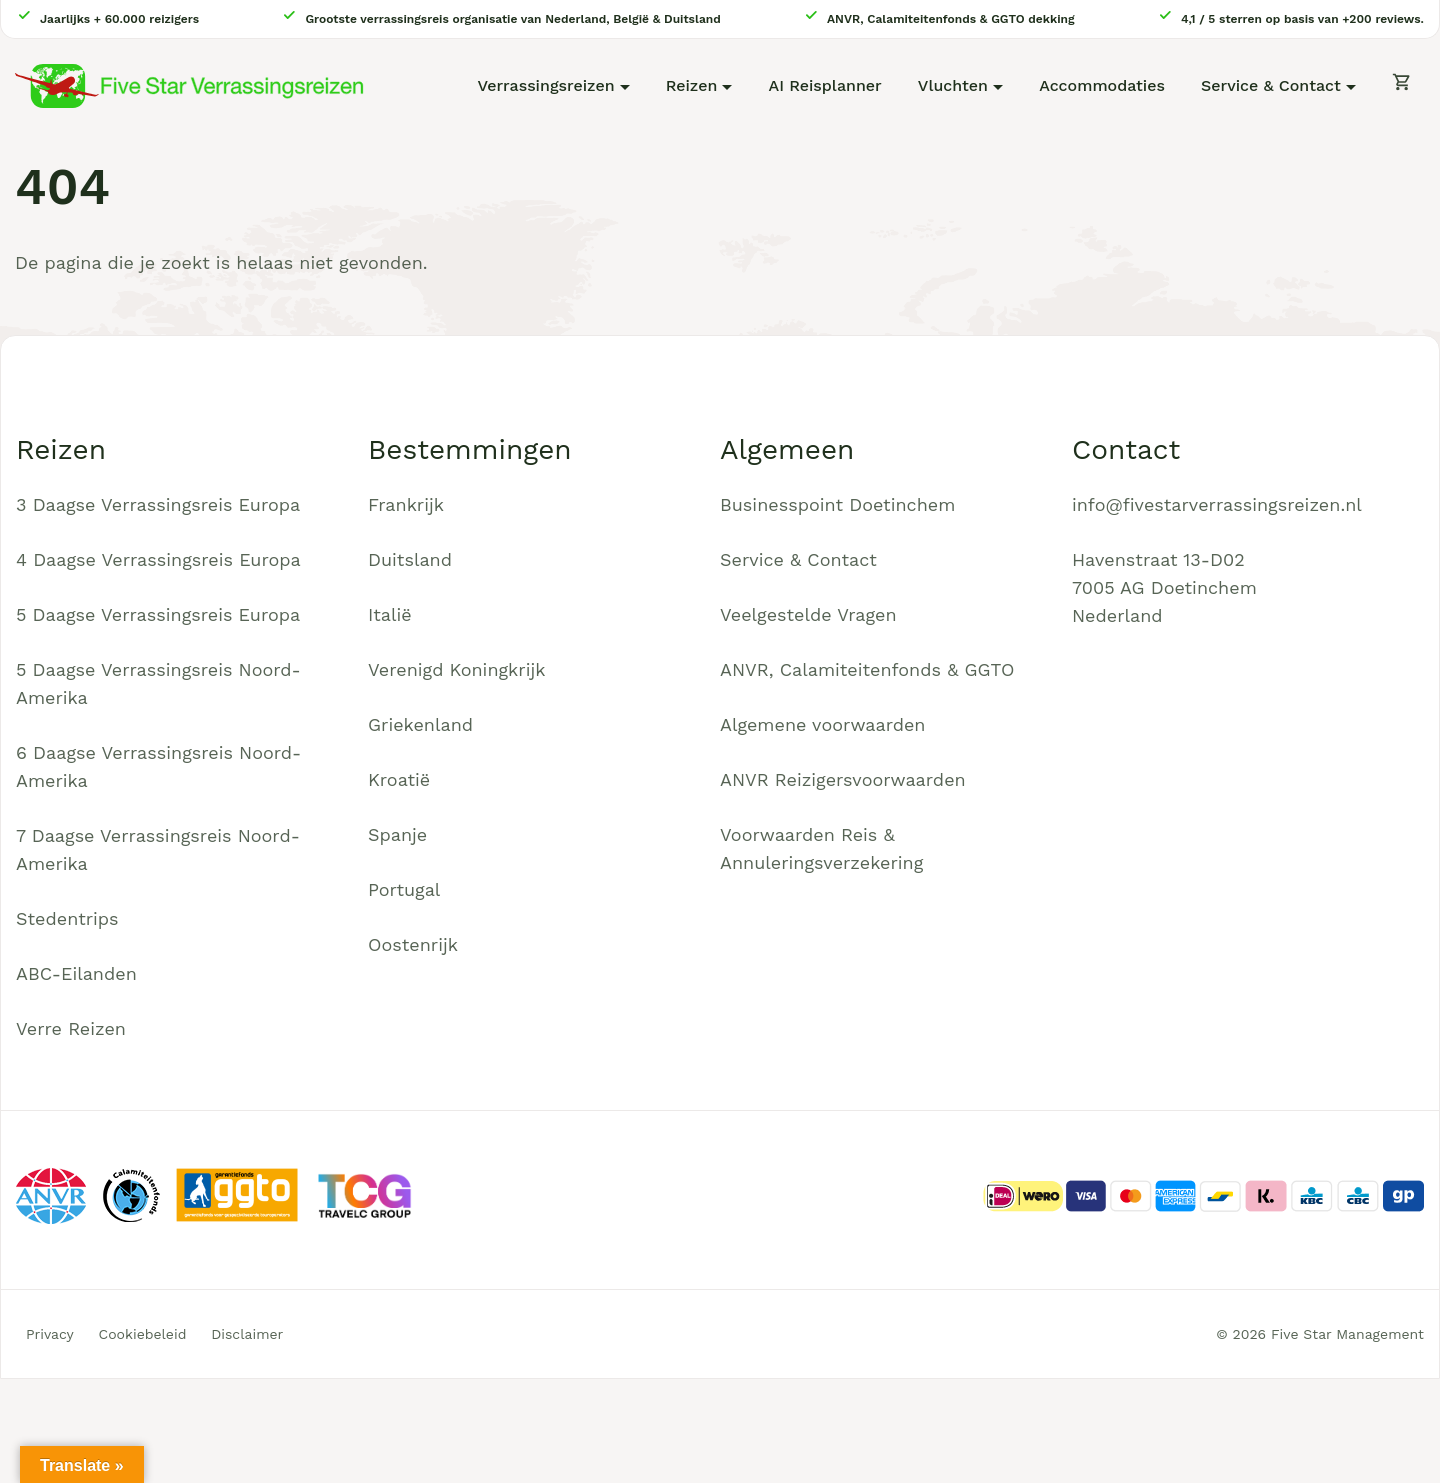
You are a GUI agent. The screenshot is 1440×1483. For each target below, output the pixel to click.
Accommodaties (1102, 85)
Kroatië (399, 779)
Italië (390, 614)
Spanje (397, 834)
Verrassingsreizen (545, 85)
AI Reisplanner (825, 85)
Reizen (692, 85)
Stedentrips (67, 918)
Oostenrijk (413, 944)
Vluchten (953, 85)
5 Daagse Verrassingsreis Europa (158, 614)
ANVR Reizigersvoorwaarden (843, 779)
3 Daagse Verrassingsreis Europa (158, 504)
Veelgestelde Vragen (808, 614)
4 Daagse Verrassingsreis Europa (158, 559)
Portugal (404, 889)
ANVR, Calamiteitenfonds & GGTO (867, 669)
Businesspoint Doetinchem (837, 504)
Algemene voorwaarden (823, 724)
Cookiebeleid (143, 1334)
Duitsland (410, 559)
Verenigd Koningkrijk (456, 669)
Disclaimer (247, 1334)
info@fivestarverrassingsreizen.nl (1217, 504)
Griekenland (420, 724)
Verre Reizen (71, 1028)
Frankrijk (406, 504)
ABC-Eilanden (76, 973)
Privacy (50, 1334)
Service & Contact (1271, 85)
